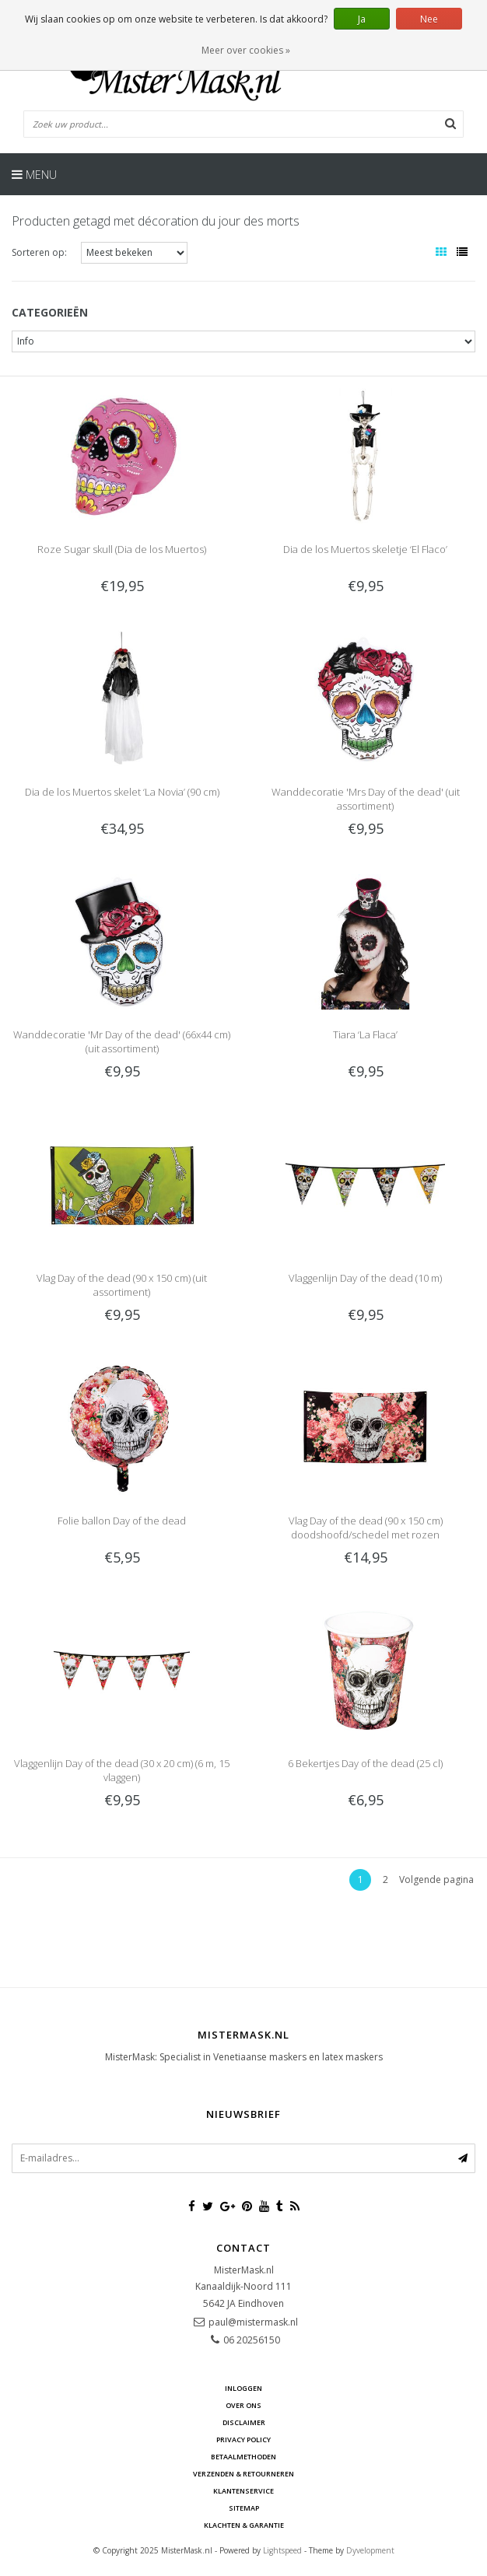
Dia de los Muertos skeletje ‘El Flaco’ (365, 549)
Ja (362, 19)
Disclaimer (243, 2422)
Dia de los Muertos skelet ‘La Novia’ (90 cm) (122, 792)
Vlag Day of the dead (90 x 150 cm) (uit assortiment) (122, 1285)
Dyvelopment (370, 2550)
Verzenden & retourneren (243, 2474)
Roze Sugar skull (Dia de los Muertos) (121, 549)
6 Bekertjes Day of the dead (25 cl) (365, 1763)
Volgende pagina (436, 1879)
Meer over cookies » (245, 50)
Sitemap (244, 2508)
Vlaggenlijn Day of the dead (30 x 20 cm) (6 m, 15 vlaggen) (121, 1770)
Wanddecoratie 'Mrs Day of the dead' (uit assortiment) (366, 799)
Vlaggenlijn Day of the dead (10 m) (365, 1278)
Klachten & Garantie (244, 2525)
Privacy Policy (243, 2439)
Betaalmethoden (243, 2457)
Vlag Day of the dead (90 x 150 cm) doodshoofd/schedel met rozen (366, 1528)
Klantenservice (243, 2491)
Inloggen (243, 2388)
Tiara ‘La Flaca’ (365, 1034)
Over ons (243, 2405)
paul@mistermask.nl (253, 2322)
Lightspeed (282, 2550)
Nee (429, 19)
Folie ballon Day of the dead (122, 1521)
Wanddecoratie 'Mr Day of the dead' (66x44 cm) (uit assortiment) (121, 1041)
